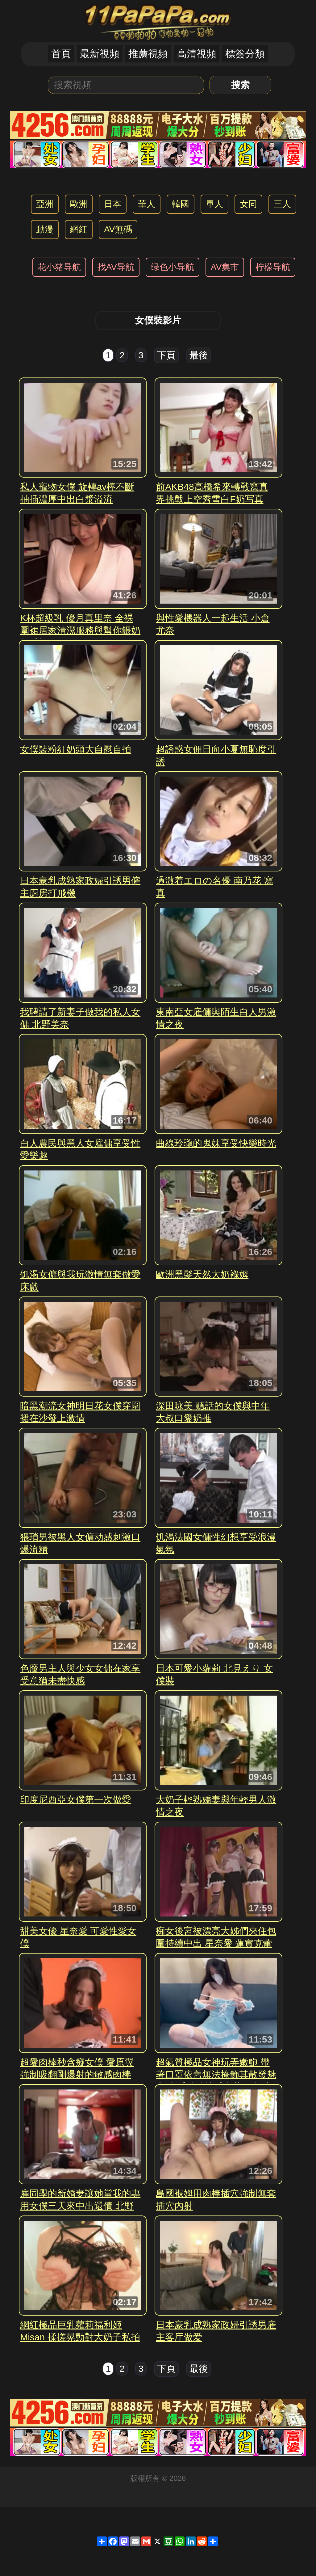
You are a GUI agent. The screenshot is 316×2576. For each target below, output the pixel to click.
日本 (112, 204)
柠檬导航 (273, 267)
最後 (198, 355)
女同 (248, 204)
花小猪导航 (59, 267)
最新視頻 (99, 53)
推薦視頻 (148, 53)
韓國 (180, 204)
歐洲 (78, 204)
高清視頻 (196, 53)
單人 (214, 204)
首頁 (61, 53)
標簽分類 (245, 53)
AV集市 (225, 267)
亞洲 (44, 204)
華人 (146, 204)
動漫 (44, 229)
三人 (282, 204)
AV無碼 (118, 229)
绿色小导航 (172, 267)
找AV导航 (116, 267)
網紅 (78, 229)
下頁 (166, 355)
